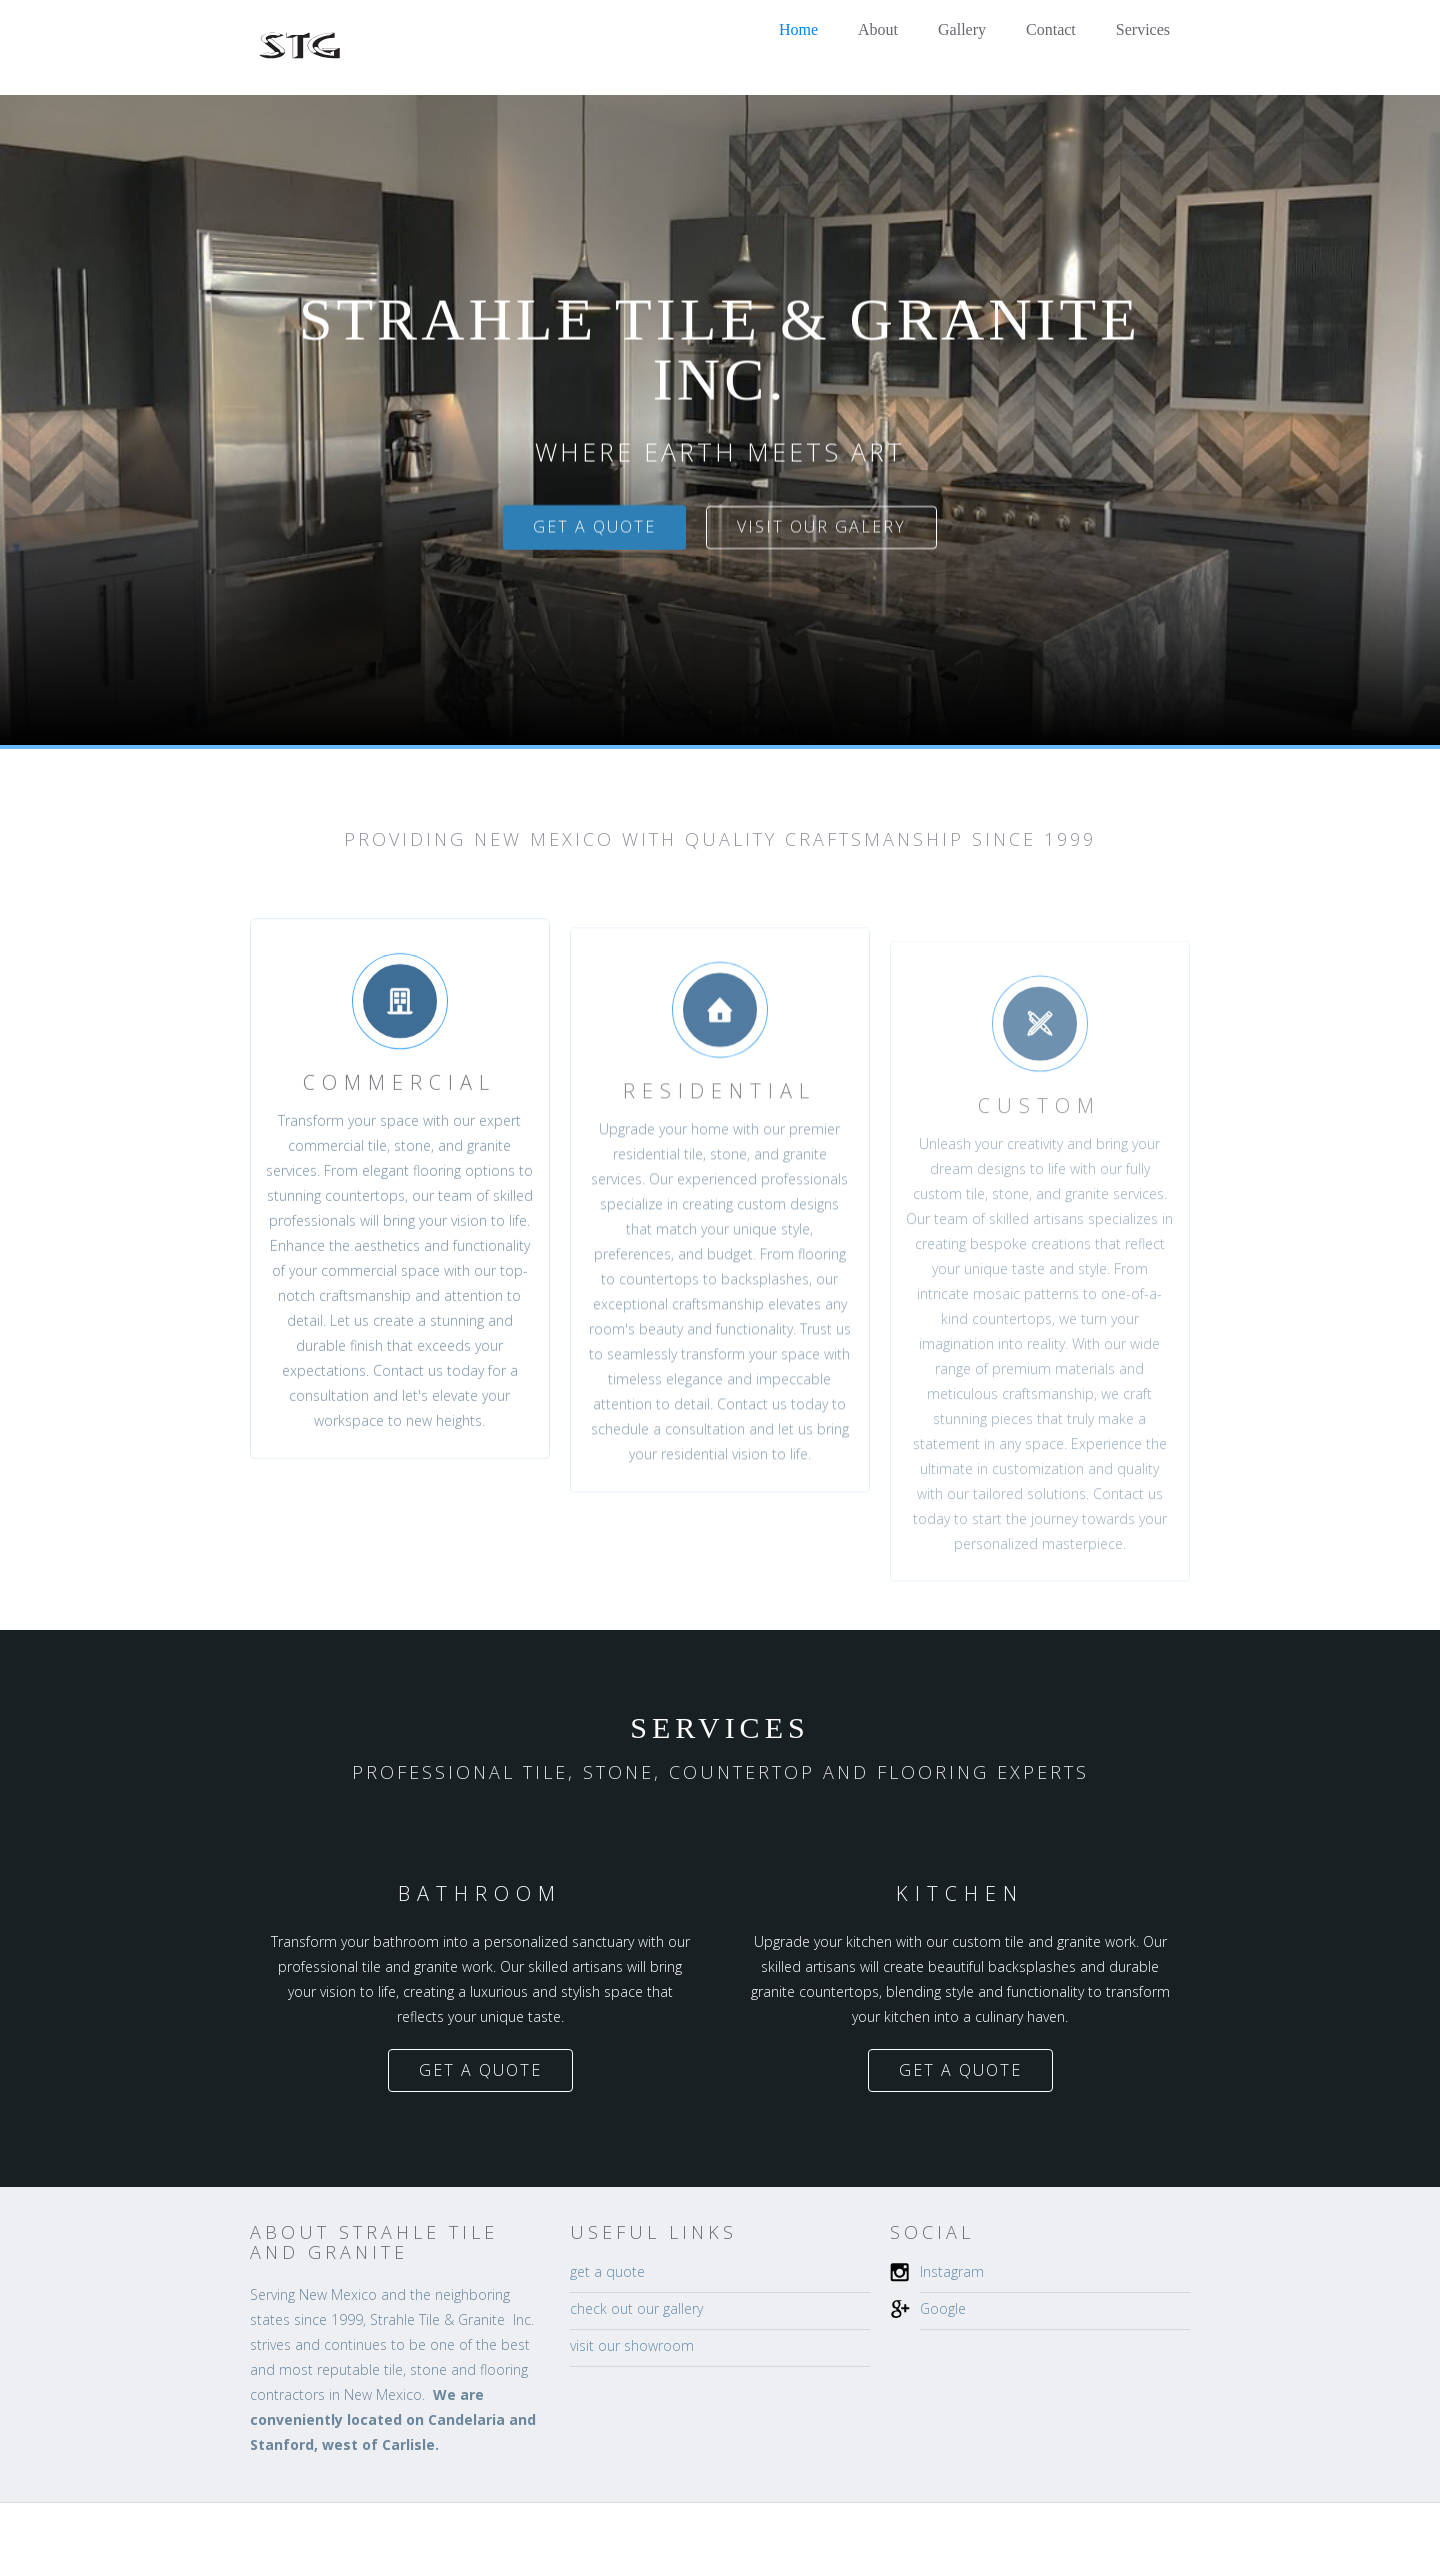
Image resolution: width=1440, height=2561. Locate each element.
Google (943, 2308)
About (878, 29)
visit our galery (821, 527)
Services (1143, 29)
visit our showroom (632, 2345)
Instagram (952, 2271)
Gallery (962, 29)
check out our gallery (636, 2308)
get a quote (594, 527)
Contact (1051, 29)
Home (798, 29)
